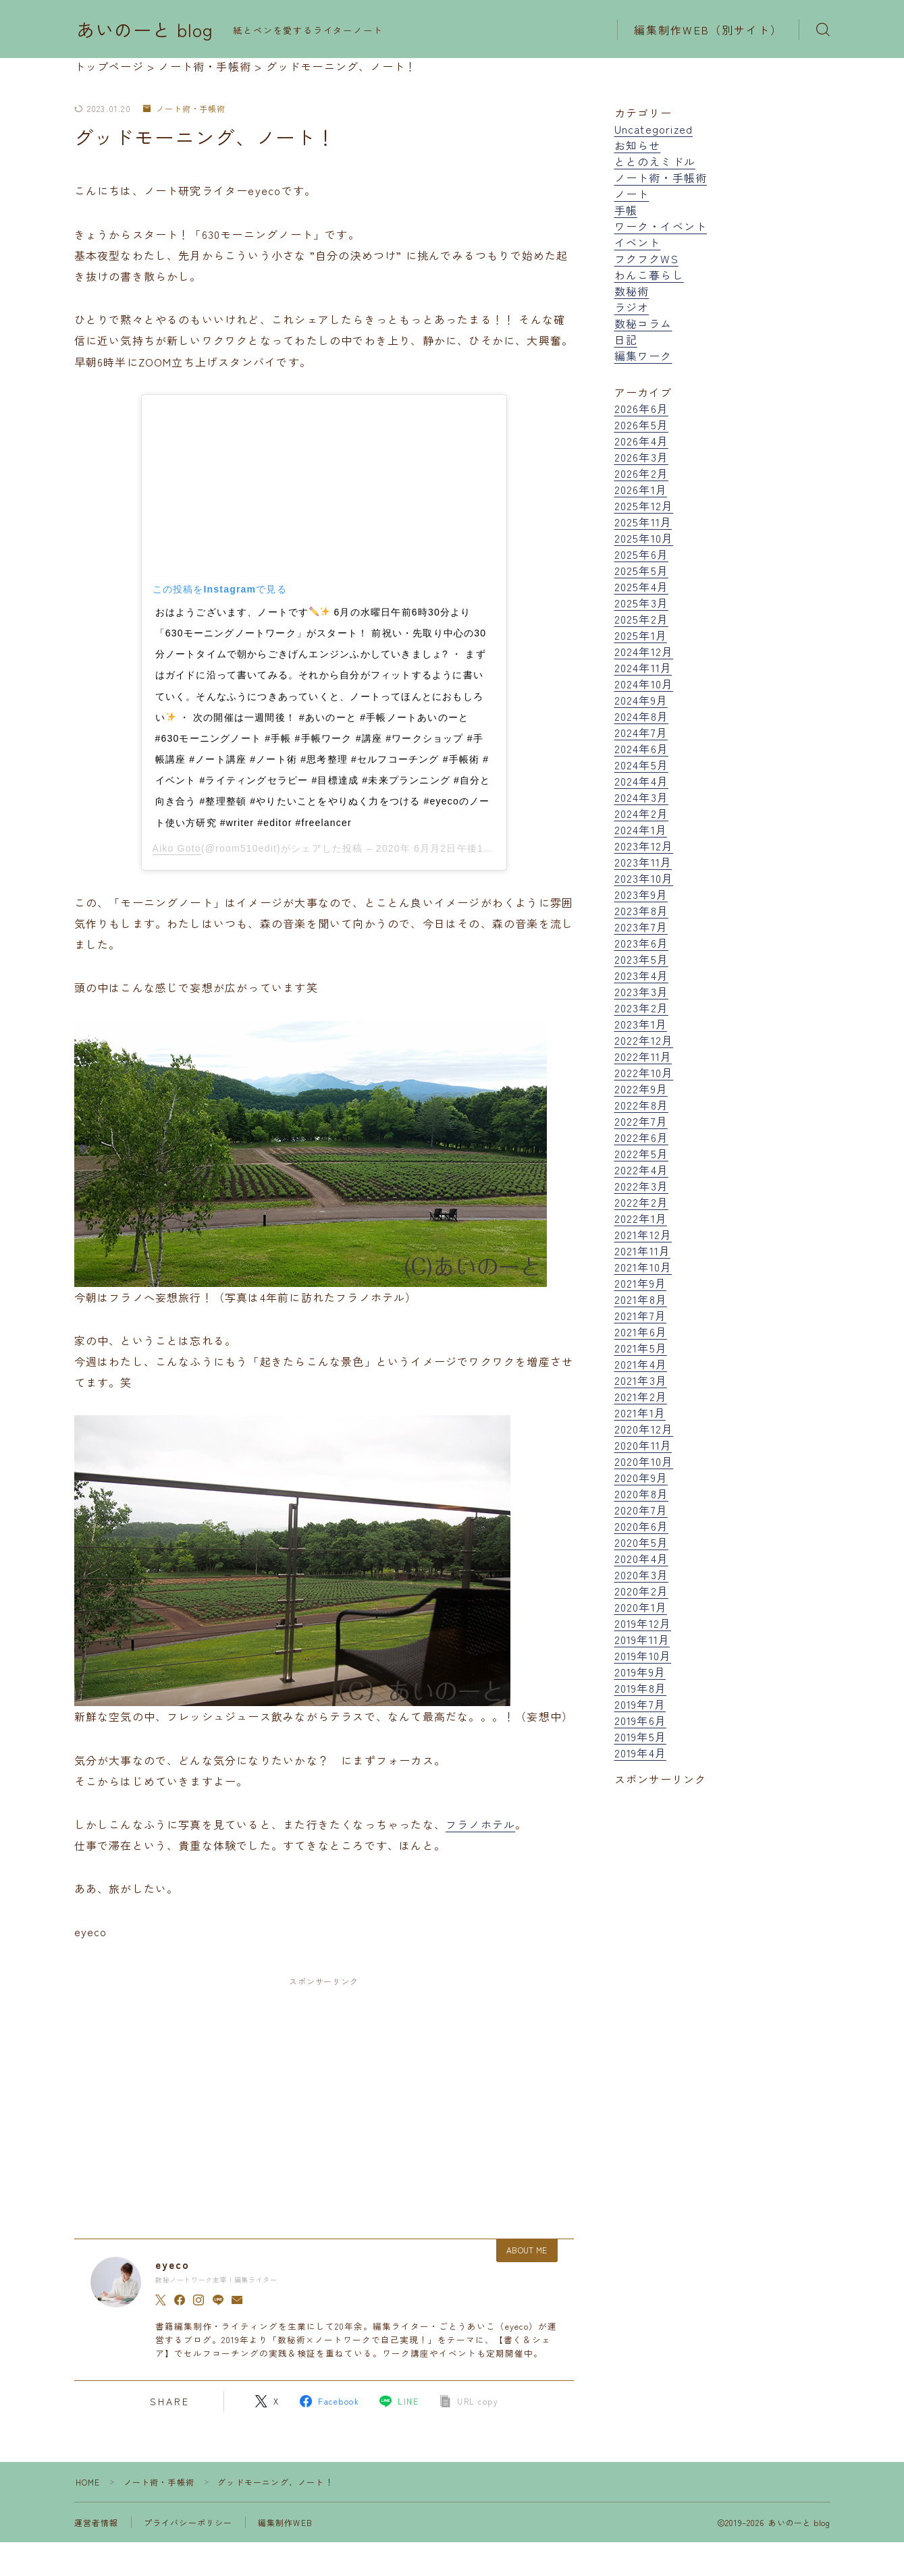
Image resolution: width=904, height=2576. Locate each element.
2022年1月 (640, 1218)
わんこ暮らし (649, 275)
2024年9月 (641, 700)
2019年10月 (643, 1655)
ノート (631, 194)
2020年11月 (643, 1445)
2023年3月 (641, 991)
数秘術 (631, 291)
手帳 (625, 210)
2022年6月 (641, 1137)
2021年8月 (640, 1299)
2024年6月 (641, 748)
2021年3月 (640, 1380)
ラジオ (631, 307)
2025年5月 (641, 570)
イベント (637, 242)
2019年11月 (642, 1639)
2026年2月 (641, 473)
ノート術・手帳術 (184, 109)
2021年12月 (643, 1234)
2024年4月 (641, 781)
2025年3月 (641, 603)
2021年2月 (640, 1396)
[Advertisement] (324, 2095)
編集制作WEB (285, 2522)
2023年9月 (641, 894)
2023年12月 (644, 846)
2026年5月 (641, 424)
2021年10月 (643, 1267)
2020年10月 (644, 1461)
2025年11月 (643, 522)
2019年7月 (640, 1704)
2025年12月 (644, 505)
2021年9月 (640, 1283)
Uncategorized (653, 129)
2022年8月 (641, 1105)
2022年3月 (641, 1186)
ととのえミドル (654, 161)
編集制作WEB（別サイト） (708, 30)
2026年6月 (641, 408)
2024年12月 (644, 651)
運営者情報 (96, 2522)
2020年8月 (641, 1493)
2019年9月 (640, 1672)
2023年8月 (641, 910)
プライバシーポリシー (188, 2522)
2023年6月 (641, 943)
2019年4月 (640, 1753)
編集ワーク (643, 356)
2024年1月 (640, 829)
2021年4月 (640, 1364)
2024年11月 (643, 667)
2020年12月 (644, 1429)
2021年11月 (642, 1250)
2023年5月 (641, 959)
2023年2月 (641, 1007)
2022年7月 (641, 1121)
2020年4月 (641, 1558)
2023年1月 (640, 1024)
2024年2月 (641, 813)
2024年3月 (641, 797)
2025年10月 (644, 538)
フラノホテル (480, 1824)
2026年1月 (640, 489)
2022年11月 (643, 1056)
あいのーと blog (144, 30)
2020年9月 (641, 1477)
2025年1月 (640, 635)
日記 (625, 339)
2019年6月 (640, 1720)
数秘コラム (643, 323)
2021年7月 (640, 1315)
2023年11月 (643, 862)
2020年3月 (641, 1574)
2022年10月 (644, 1072)
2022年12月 (644, 1040)
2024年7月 (641, 732)
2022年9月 (641, 1088)
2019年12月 (643, 1623)
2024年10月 (644, 684)
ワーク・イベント (661, 226)
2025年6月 (641, 554)
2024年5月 (641, 765)
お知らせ (637, 145)
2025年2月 (641, 619)
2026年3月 (641, 457)
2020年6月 (641, 1526)
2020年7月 (641, 1510)
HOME (88, 2482)
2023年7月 (641, 927)
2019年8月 (640, 1688)
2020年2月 (641, 1591)
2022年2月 (641, 1202)
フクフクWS (646, 258)
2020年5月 (641, 1542)
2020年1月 (640, 1607)
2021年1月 (640, 1412)
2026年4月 (641, 441)
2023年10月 (644, 878)
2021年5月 (640, 1348)
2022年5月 (641, 1153)
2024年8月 (641, 716)
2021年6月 (640, 1331)
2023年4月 (641, 975)
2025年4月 (641, 586)
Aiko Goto (177, 848)
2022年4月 (641, 1169)
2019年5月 (640, 1736)
